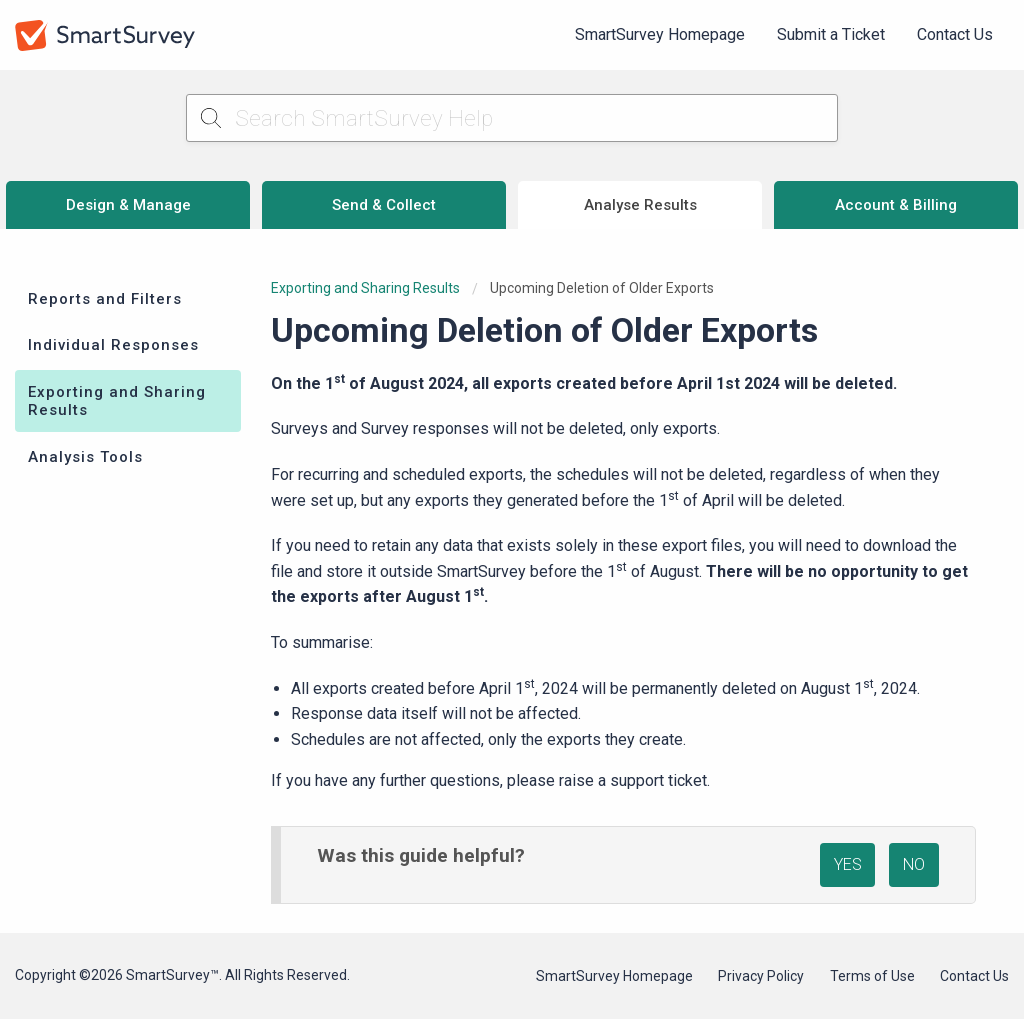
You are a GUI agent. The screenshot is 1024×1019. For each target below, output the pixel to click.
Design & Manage (128, 205)
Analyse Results (640, 205)
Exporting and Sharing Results (117, 401)
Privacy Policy (761, 976)
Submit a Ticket (831, 34)
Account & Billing (896, 205)
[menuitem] (660, 35)
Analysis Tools (85, 457)
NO (914, 864)
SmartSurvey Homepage (660, 34)
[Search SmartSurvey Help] (512, 118)
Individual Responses (113, 345)
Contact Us (955, 34)
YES (848, 864)
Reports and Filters (105, 299)
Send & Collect (384, 205)
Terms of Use (872, 976)
